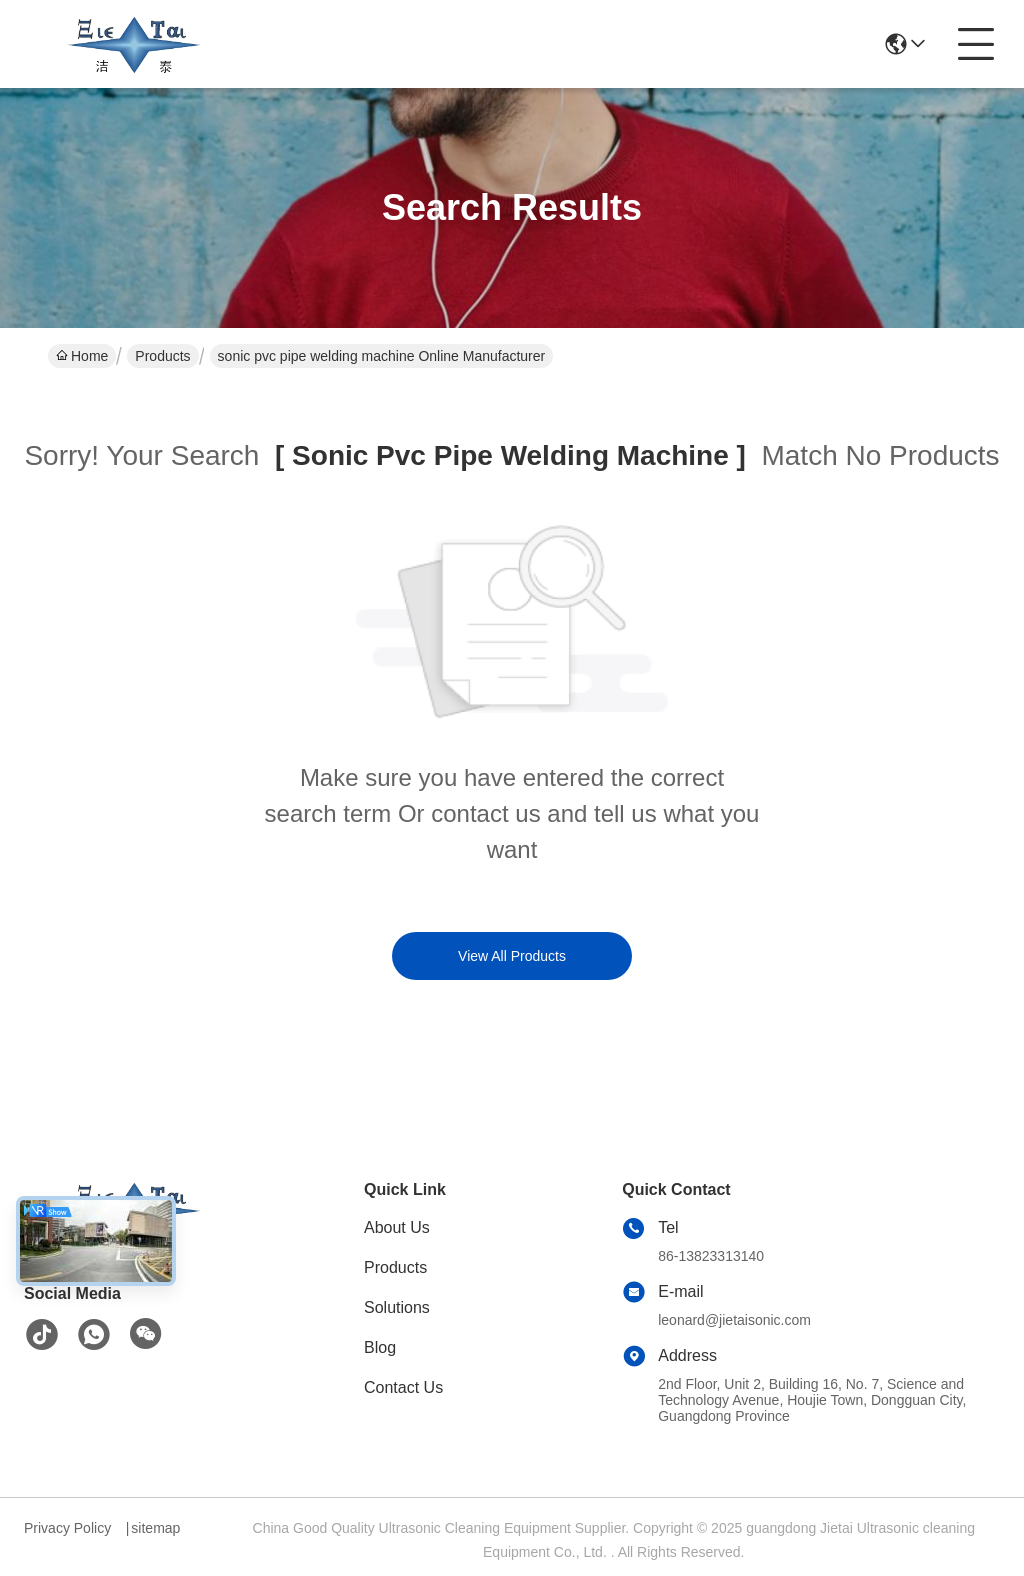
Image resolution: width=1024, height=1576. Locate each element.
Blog (380, 1347)
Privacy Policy (67, 1528)
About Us (397, 1227)
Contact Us (403, 1387)
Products (162, 356)
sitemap (155, 1528)
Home (82, 356)
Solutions (397, 1307)
